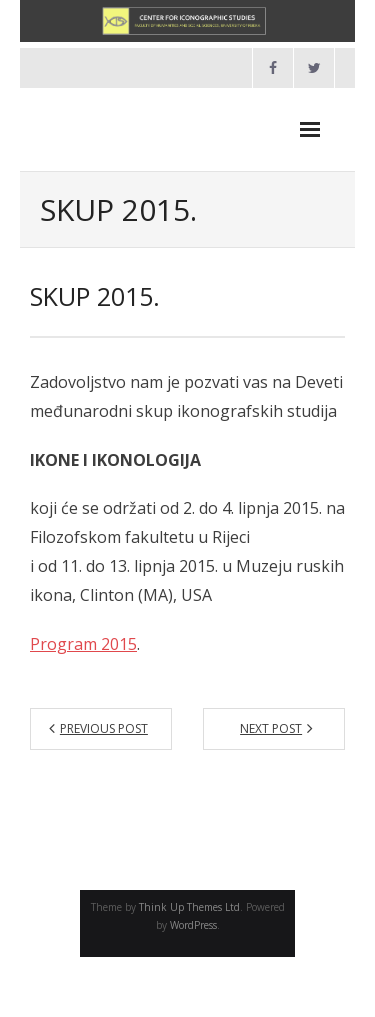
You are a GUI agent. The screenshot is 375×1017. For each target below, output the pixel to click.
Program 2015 (83, 644)
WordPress (193, 925)
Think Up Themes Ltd (189, 907)
